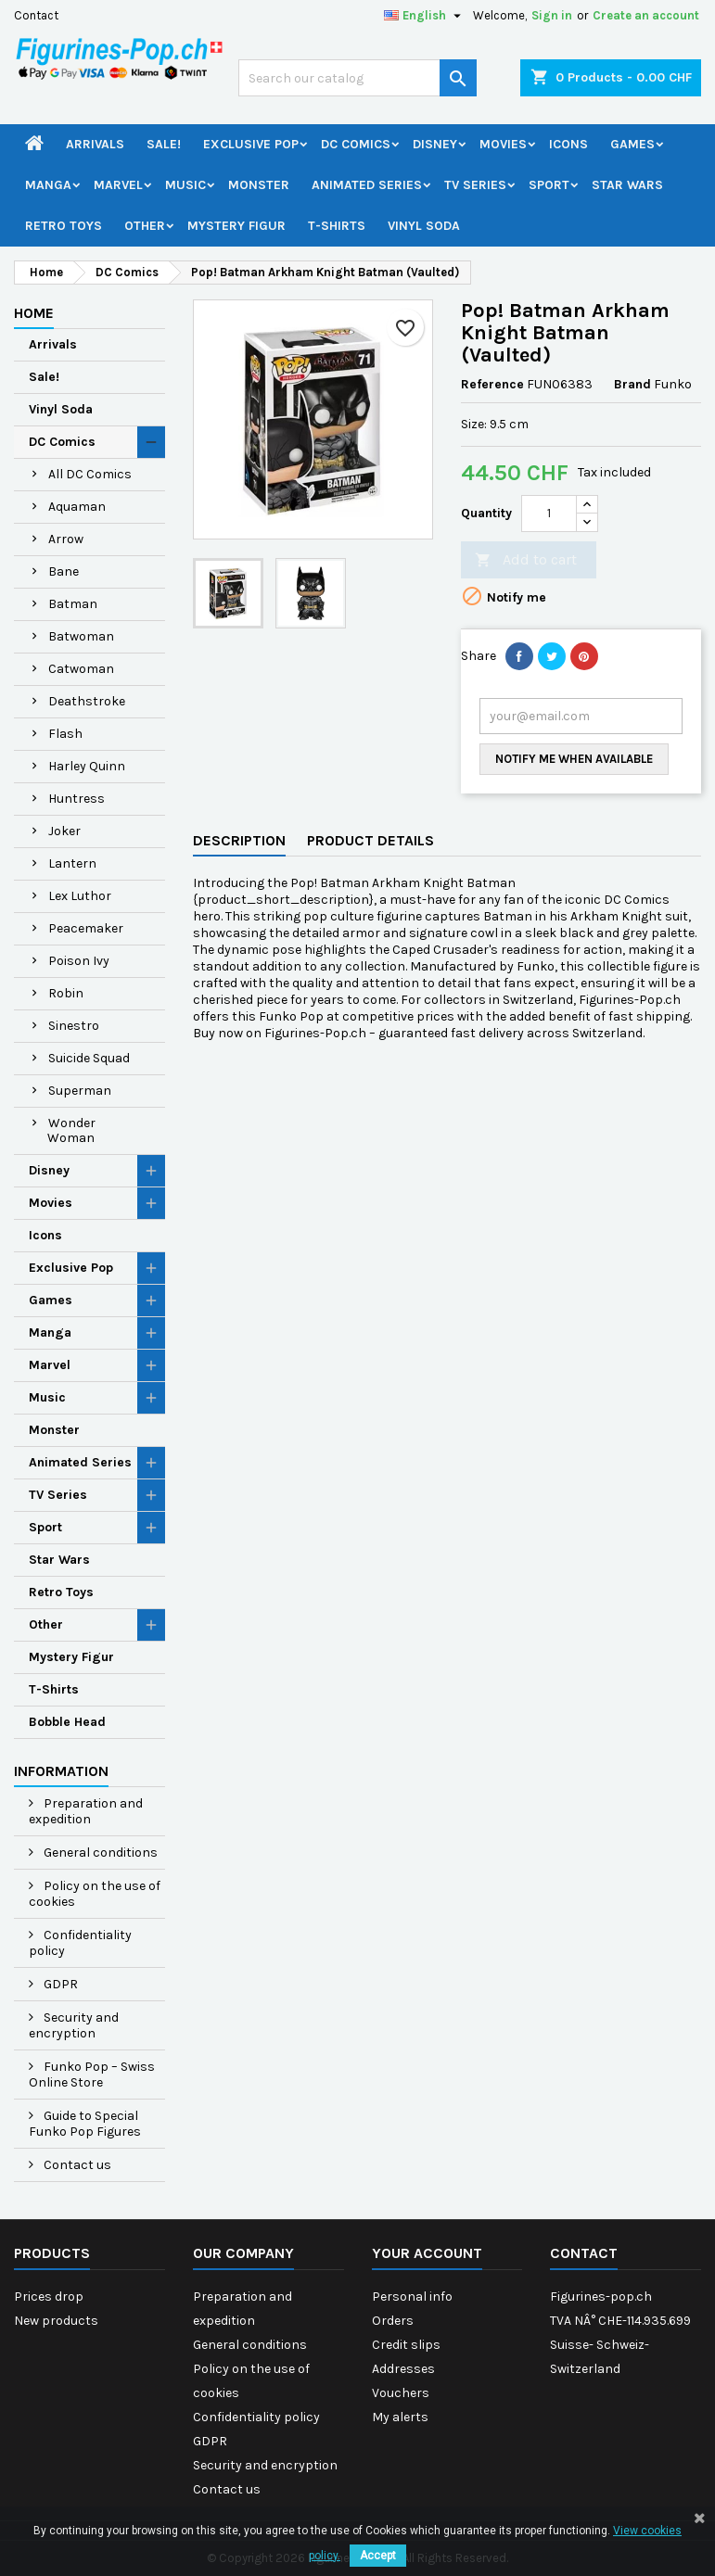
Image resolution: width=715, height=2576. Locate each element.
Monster (258, 185)
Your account (427, 2253)
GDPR (59, 1984)
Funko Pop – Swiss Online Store (92, 2074)
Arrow (65, 539)
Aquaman (77, 506)
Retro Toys (63, 226)
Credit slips (406, 2345)
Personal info (412, 2296)
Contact (36, 15)
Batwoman (81, 636)
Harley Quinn (86, 766)
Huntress (76, 798)
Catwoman (81, 669)
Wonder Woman (71, 1130)
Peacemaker (85, 928)
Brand (632, 384)
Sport (549, 185)
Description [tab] (239, 840)
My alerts (400, 2417)
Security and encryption (74, 2025)
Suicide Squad (89, 1058)
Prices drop (48, 2296)
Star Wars (627, 185)
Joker (64, 831)
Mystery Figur (236, 226)
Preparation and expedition (86, 1811)
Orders (393, 2321)
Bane (63, 571)
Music (185, 185)
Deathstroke (86, 701)
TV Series (475, 185)
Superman (79, 1090)
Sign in (551, 15)
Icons (568, 144)
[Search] (357, 77)
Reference (492, 384)
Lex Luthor (79, 896)
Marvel (118, 185)
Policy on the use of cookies (94, 1894)
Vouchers (400, 2393)
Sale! (164, 144)
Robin (65, 993)
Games (632, 144)
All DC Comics (90, 474)
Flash (65, 734)
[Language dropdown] (425, 16)
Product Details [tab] (370, 840)
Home (34, 313)
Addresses (403, 2369)
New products (56, 2321)
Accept (378, 2555)
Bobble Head (67, 1722)
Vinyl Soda (424, 226)
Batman (72, 604)
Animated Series (367, 185)
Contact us (76, 2165)
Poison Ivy (78, 961)
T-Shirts (336, 226)
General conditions (99, 1852)
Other (144, 226)
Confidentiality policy (80, 1943)
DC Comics (355, 144)
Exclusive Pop (251, 144)
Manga (48, 185)
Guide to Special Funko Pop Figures (85, 2123)
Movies (503, 144)
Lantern (72, 863)
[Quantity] (549, 513)
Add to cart (526, 560)
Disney (435, 144)
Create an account (646, 15)
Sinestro (73, 1026)
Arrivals (95, 144)
